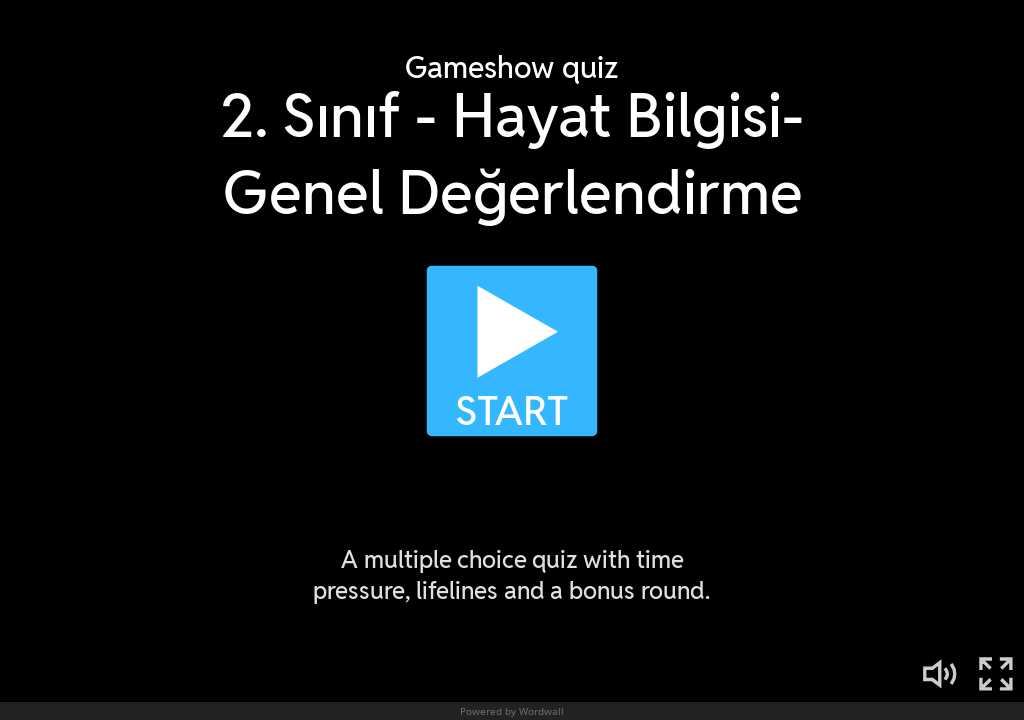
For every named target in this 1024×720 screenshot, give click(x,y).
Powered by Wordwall (512, 711)
